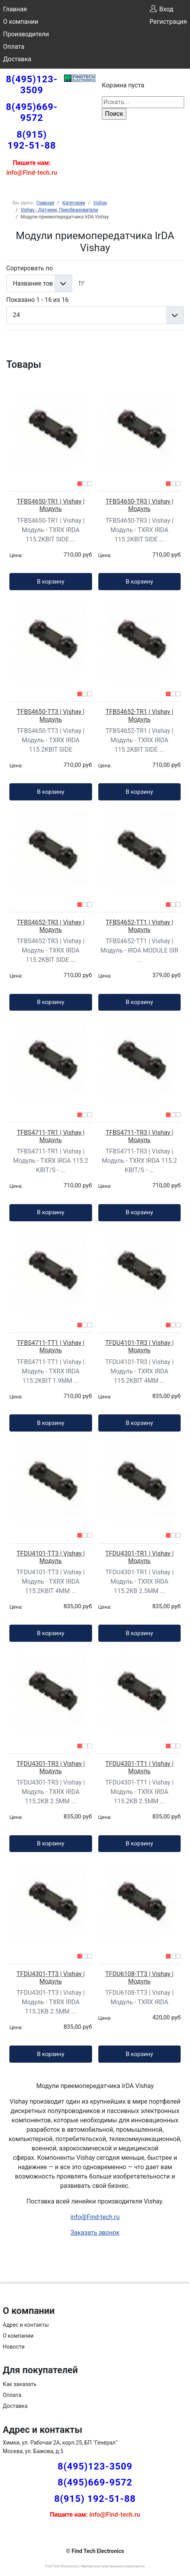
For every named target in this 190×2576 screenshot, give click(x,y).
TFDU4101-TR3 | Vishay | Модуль (139, 1346)
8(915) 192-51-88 (31, 140)
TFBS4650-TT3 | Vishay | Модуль (50, 715)
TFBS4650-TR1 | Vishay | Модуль (51, 505)
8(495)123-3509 (32, 85)
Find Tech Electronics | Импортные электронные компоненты (95, 2566)
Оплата (13, 46)
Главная (15, 9)
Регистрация (168, 21)
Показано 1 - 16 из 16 (37, 299)
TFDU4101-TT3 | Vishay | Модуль (50, 1557)
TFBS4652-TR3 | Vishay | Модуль (51, 926)
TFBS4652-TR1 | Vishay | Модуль (139, 715)
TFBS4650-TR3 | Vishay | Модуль (139, 505)
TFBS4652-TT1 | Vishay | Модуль (139, 926)
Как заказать (20, 2384)
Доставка (17, 59)
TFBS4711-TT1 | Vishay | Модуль (50, 1346)
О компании (20, 21)
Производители (26, 34)
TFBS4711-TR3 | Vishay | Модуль (139, 1136)
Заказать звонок (94, 2232)
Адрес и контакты (26, 2325)
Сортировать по (29, 268)
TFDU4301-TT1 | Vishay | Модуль (139, 1767)
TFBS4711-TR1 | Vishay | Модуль (51, 1136)
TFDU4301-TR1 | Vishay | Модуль (139, 1557)
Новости (14, 2347)
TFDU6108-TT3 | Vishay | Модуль (139, 1977)
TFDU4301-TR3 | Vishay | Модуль (50, 1767)
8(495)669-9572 (32, 112)
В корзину (50, 581)
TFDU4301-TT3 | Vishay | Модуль (50, 1977)
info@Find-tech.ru (94, 2217)
